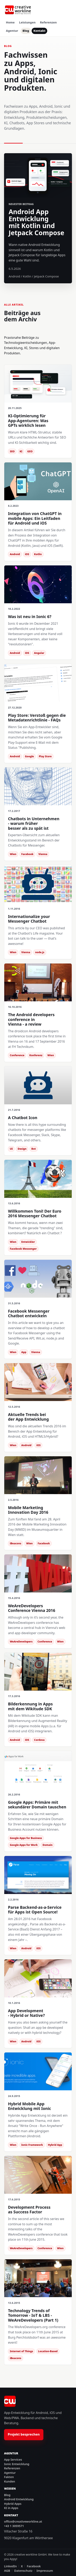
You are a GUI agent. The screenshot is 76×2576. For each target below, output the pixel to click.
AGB (7, 2570)
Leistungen (27, 22)
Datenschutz (23, 2570)
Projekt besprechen (24, 2434)
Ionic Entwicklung (16, 2464)
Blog (25, 31)
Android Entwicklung (19, 2499)
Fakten (9, 2477)
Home (10, 22)
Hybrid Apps (12, 2503)
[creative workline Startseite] (18, 9)
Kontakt (39, 31)
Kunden (9, 2481)
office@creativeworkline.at (23, 2521)
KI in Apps (11, 2508)
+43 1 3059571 (14, 2526)
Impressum (44, 2570)
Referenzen (48, 22)
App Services (13, 2459)
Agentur (12, 31)
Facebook (34, 2566)
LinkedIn (10, 2566)
